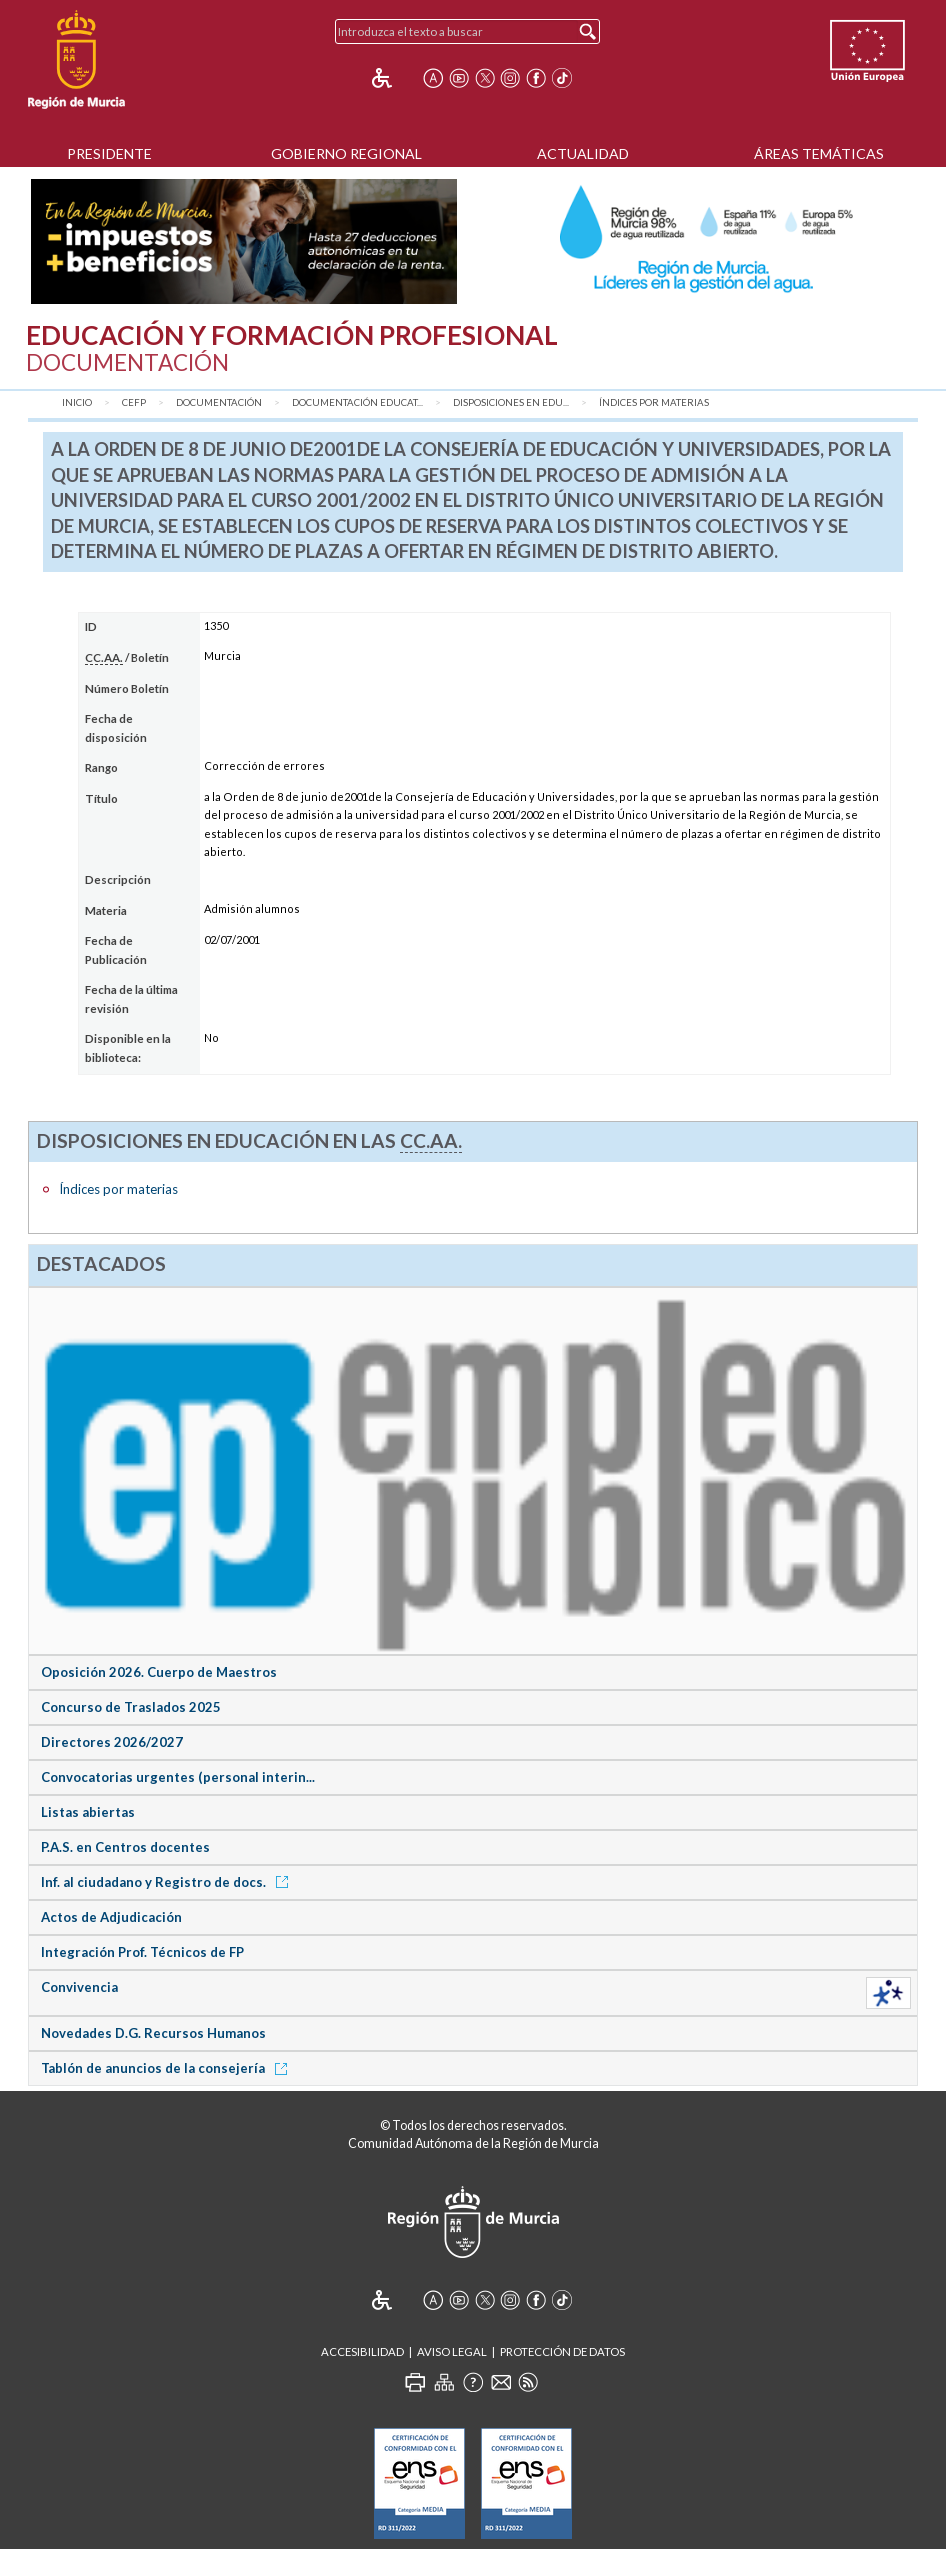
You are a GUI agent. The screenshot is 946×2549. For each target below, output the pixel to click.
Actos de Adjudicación (111, 1917)
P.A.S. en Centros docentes (125, 1847)
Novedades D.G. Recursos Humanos (153, 2033)
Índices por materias (654, 402)
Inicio (77, 402)
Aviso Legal (452, 2351)
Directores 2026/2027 (112, 1742)
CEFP (134, 402)
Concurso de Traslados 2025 (131, 1707)
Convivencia (79, 1987)
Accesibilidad (362, 2351)
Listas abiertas (88, 1812)
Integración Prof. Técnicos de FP (142, 1952)
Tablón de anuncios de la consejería (167, 2068)
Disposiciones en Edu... (511, 402)
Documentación (219, 402)
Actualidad (583, 153)
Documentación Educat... (357, 402)
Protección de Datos (562, 2351)
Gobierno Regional (346, 153)
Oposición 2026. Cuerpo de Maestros (159, 1672)
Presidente (109, 153)
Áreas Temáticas (819, 153)
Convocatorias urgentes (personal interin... (178, 1777)
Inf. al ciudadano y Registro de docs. (168, 1882)
